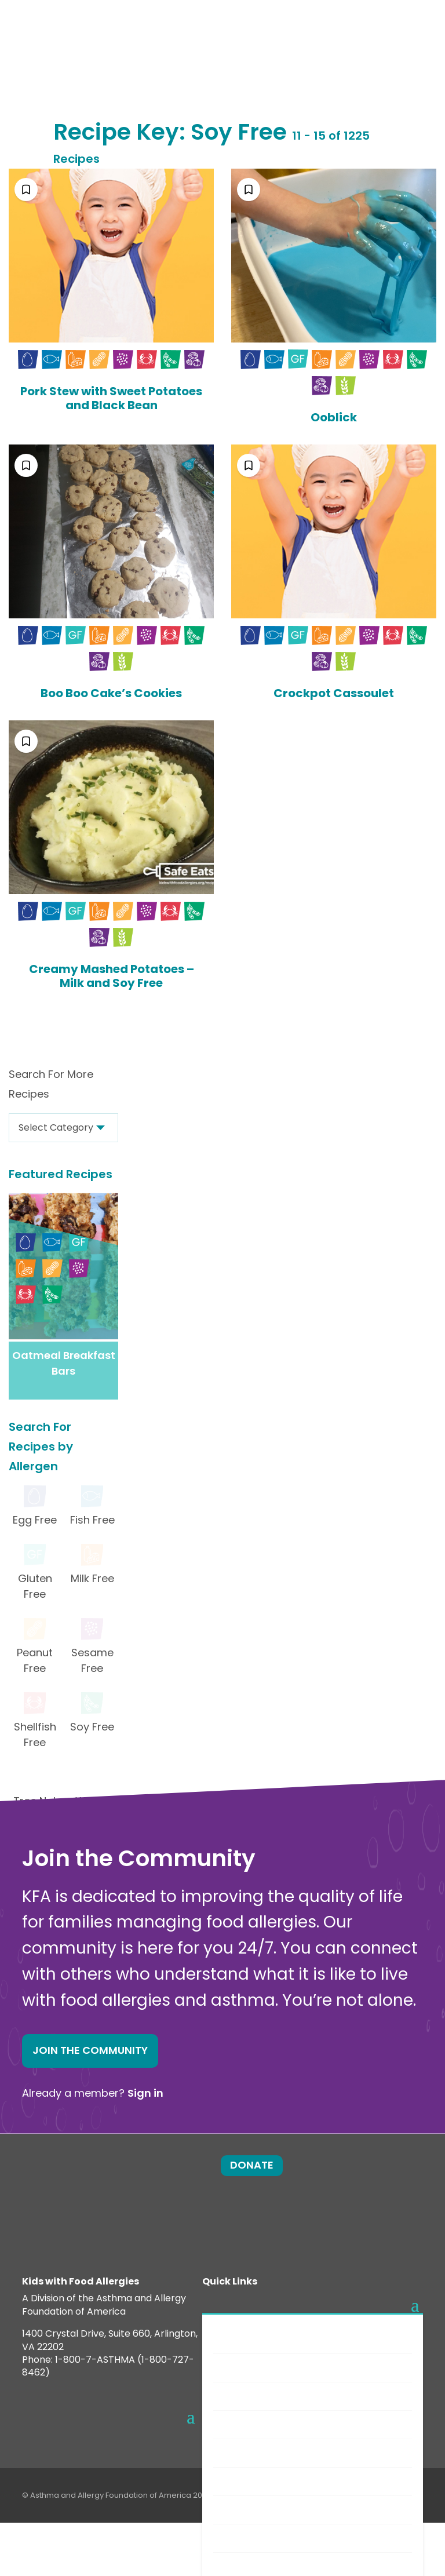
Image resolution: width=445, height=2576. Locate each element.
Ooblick (334, 417)
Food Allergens (257, 2367)
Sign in (145, 2093)
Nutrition (243, 2509)
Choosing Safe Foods (271, 2481)
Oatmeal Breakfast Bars (63, 1363)
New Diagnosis (256, 2424)
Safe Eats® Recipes (266, 2453)
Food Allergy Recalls (269, 2538)
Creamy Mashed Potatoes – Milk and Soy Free (111, 976)
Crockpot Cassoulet (333, 693)
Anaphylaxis (251, 2396)
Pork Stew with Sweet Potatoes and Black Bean (111, 398)
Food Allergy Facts (266, 2339)
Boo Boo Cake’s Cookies (111, 693)
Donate (251, 2165)
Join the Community (90, 2050)
